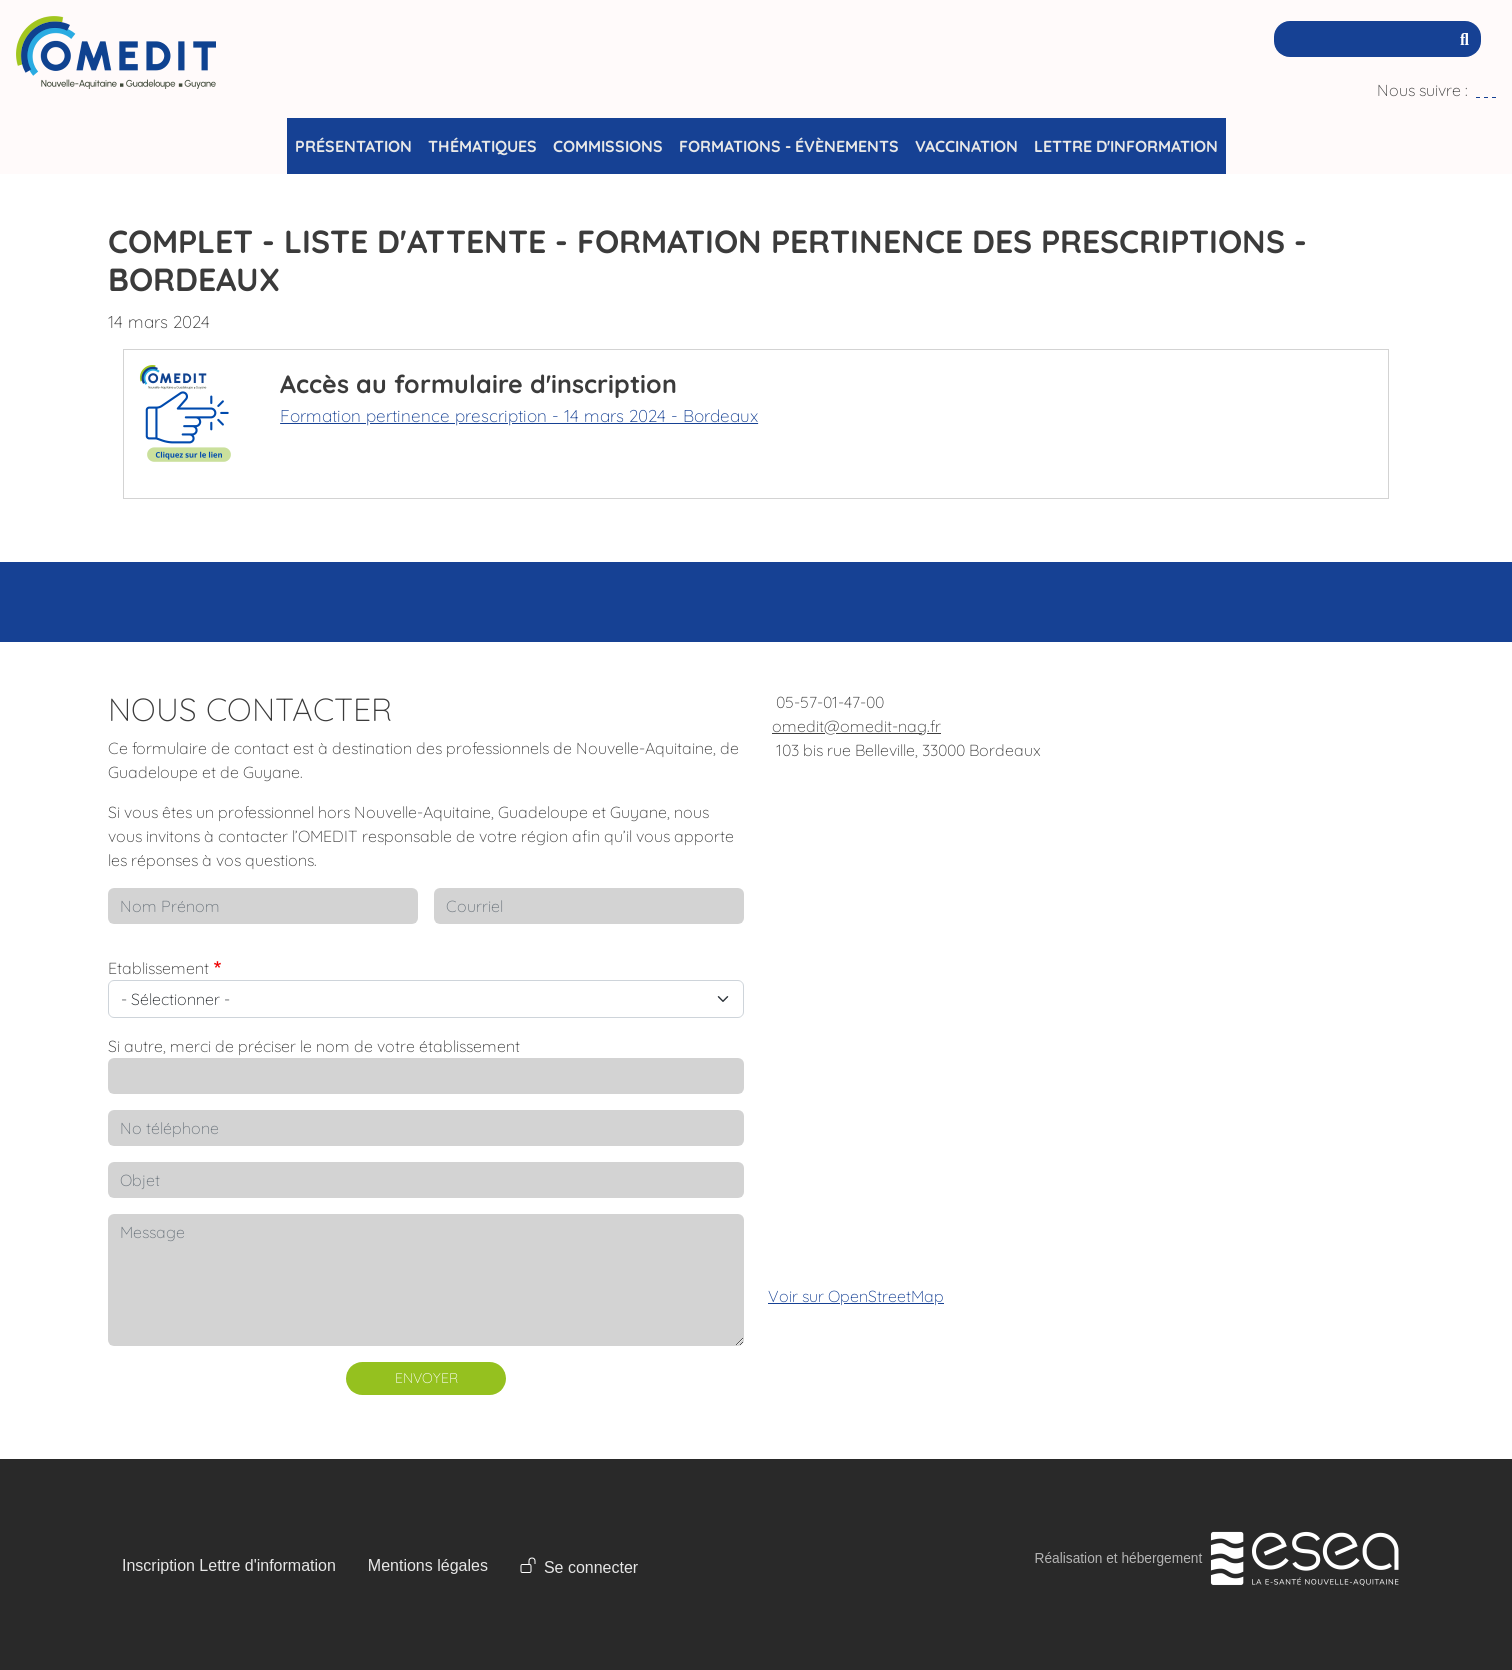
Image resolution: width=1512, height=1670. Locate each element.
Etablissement (158, 968)
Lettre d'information (1126, 146)
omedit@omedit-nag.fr (856, 726)
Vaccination (966, 146)
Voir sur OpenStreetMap (856, 1296)
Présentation (353, 146)
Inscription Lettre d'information (229, 1565)
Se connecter (591, 1567)
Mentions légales (428, 1565)
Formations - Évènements (789, 146)
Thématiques (482, 146)
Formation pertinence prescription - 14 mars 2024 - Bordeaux (519, 415)
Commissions (608, 146)
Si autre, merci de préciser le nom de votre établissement (314, 1046)
